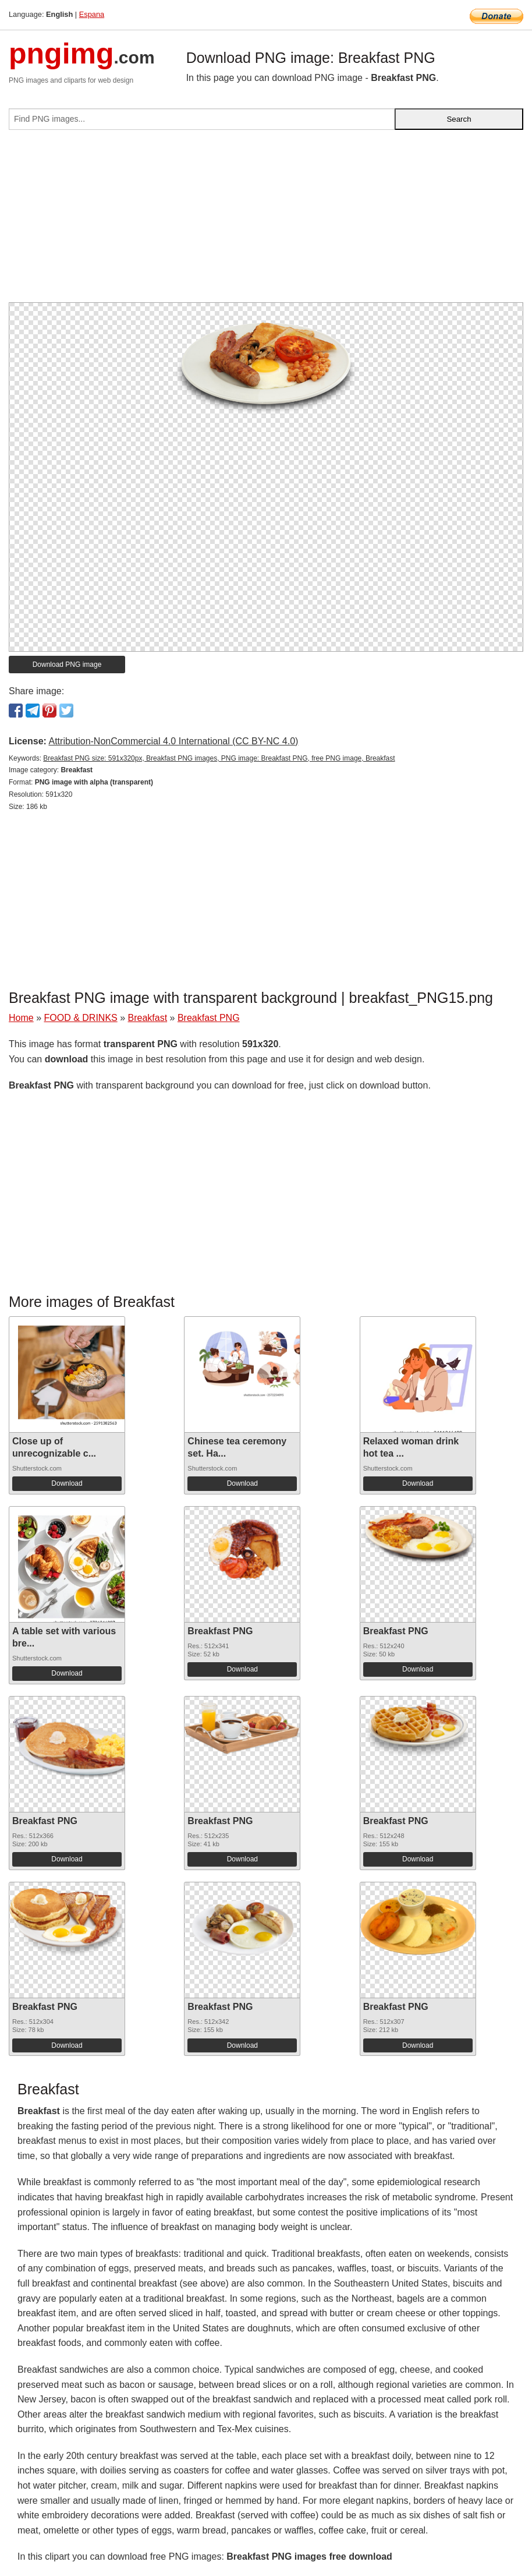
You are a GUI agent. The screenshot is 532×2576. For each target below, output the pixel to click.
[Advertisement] (266, 220)
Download (66, 1483)
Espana (91, 14)
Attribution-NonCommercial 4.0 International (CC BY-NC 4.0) (173, 741)
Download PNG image (67, 664)
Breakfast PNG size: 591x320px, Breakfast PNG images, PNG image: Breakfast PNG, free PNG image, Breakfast (219, 758)
